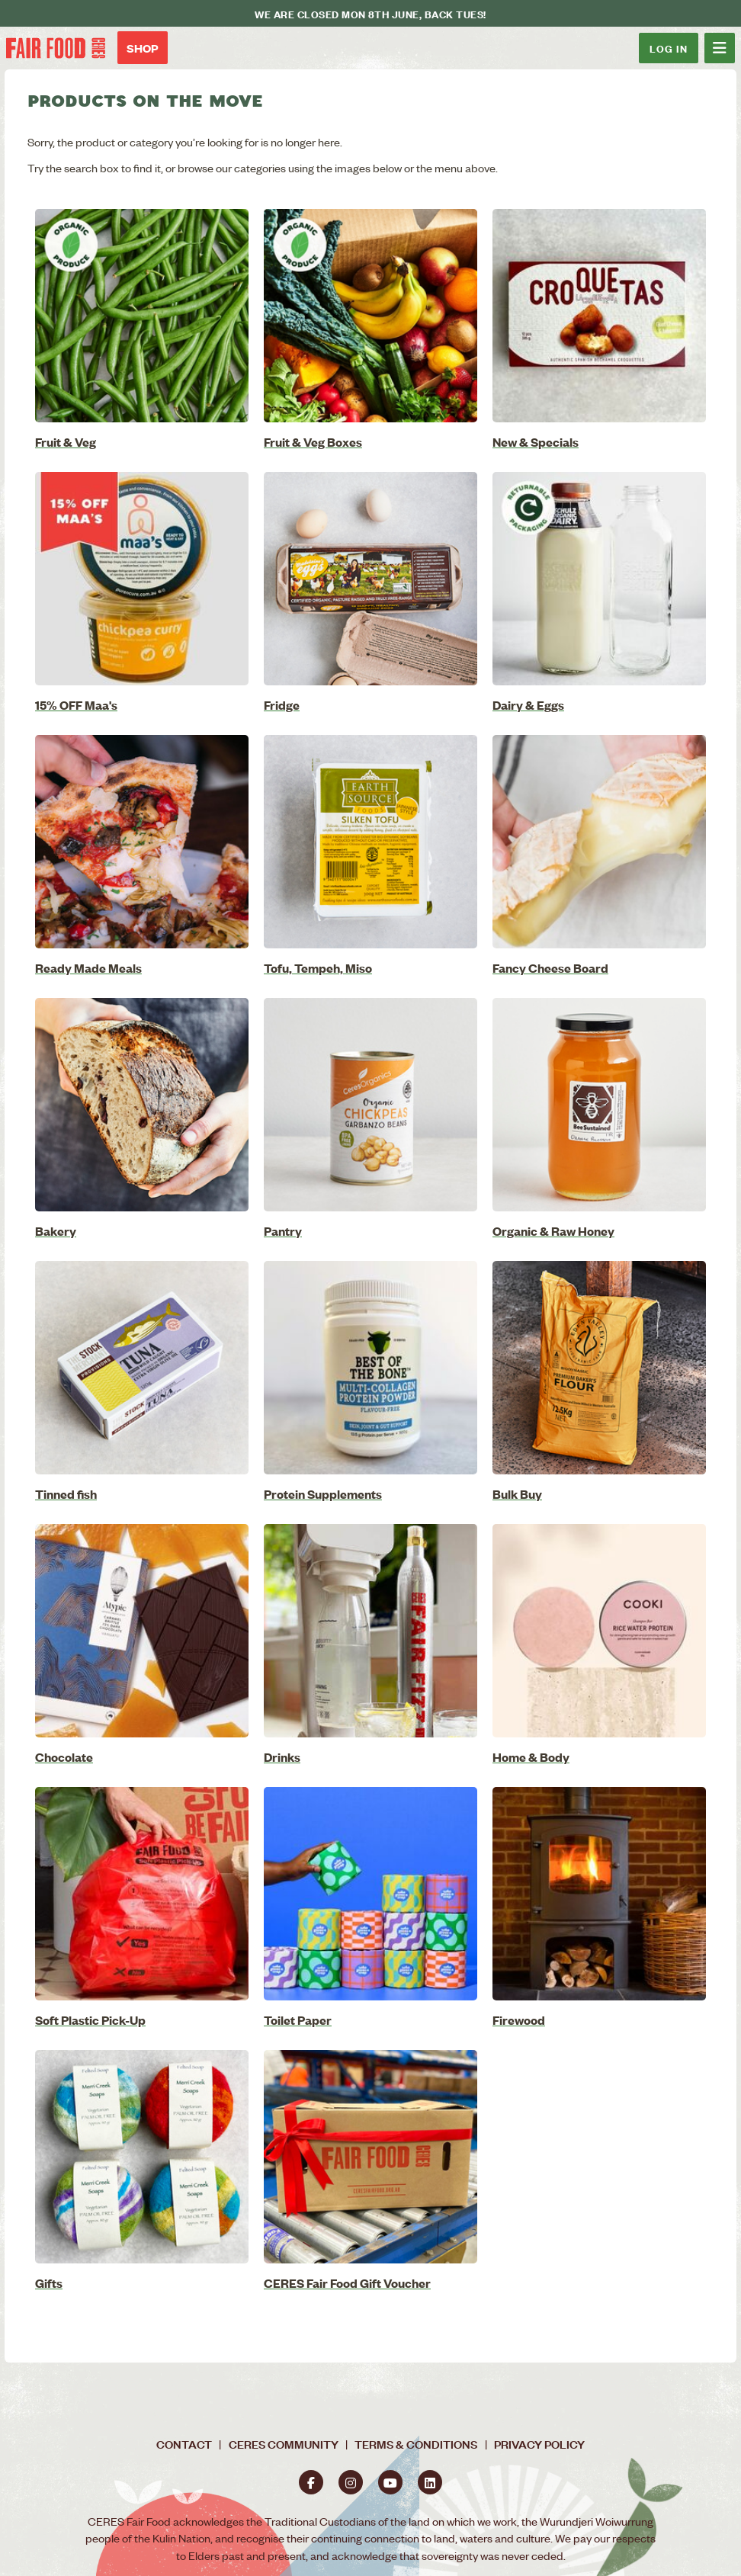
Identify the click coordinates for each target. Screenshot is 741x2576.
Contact (184, 2444)
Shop (143, 48)
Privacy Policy (539, 2444)
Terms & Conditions (415, 2444)
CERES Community (283, 2444)
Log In (669, 47)
